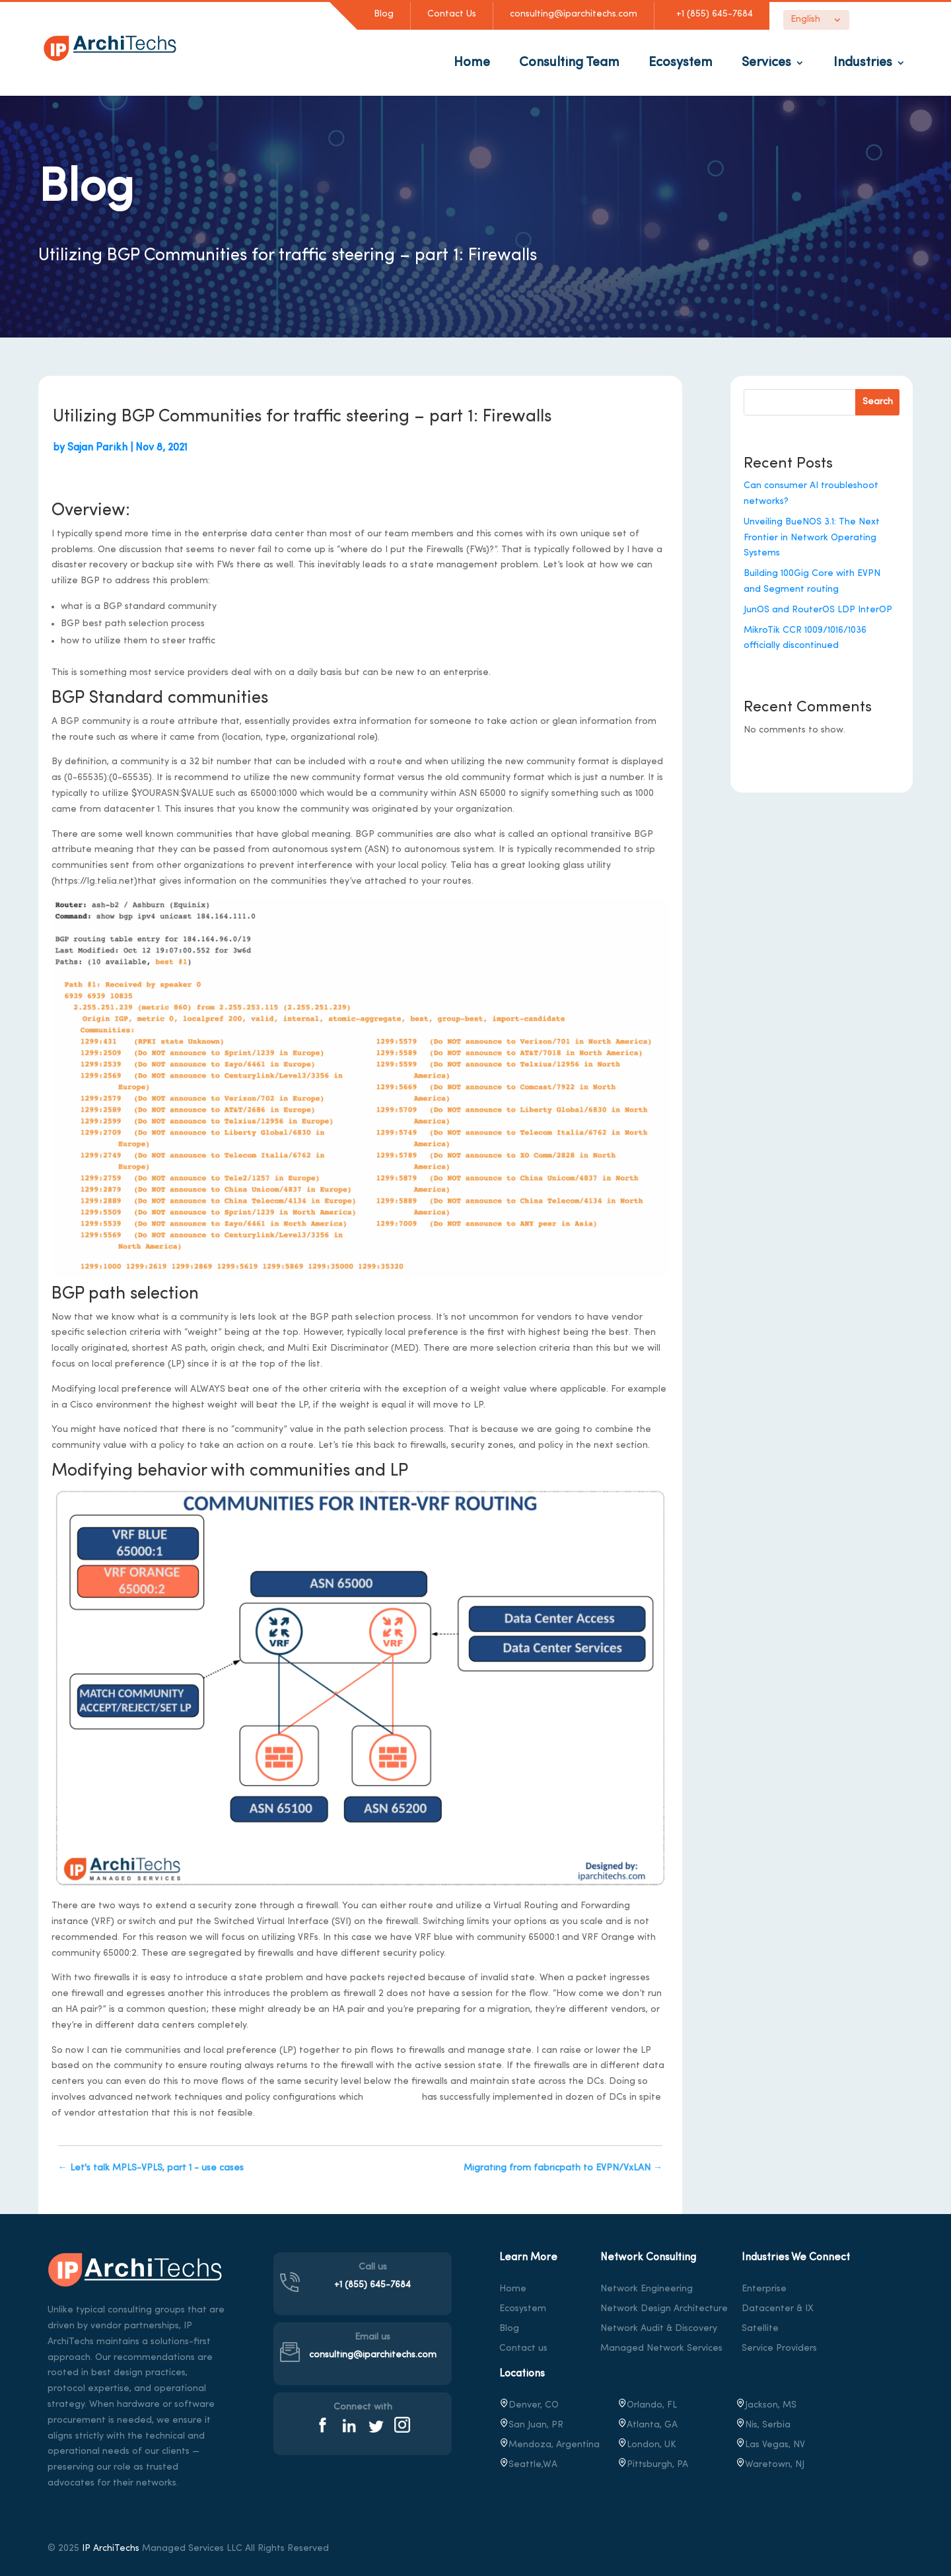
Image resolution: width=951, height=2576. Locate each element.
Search (878, 402)
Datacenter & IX (778, 2309)
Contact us (523, 2348)
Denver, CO (529, 2405)
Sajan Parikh (97, 448)
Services (766, 62)
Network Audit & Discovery (658, 2329)
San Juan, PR (531, 2425)
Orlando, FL (647, 2405)
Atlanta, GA (647, 2425)
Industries (862, 62)
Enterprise (764, 2289)
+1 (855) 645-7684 (712, 14)
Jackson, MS (766, 2405)
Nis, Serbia (763, 2425)
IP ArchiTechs (110, 2549)
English (805, 19)
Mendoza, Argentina (549, 2445)
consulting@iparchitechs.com (573, 14)
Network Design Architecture (664, 2309)
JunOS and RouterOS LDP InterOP (818, 610)
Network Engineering (646, 2289)
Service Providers (779, 2348)
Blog (384, 14)
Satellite (760, 2329)
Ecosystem (681, 62)
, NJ (770, 2465)
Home (472, 62)
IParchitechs (392, 2097)
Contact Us (451, 14)
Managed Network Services (661, 2348)
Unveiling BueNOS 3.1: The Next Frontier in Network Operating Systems (812, 538)
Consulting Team (569, 62)
